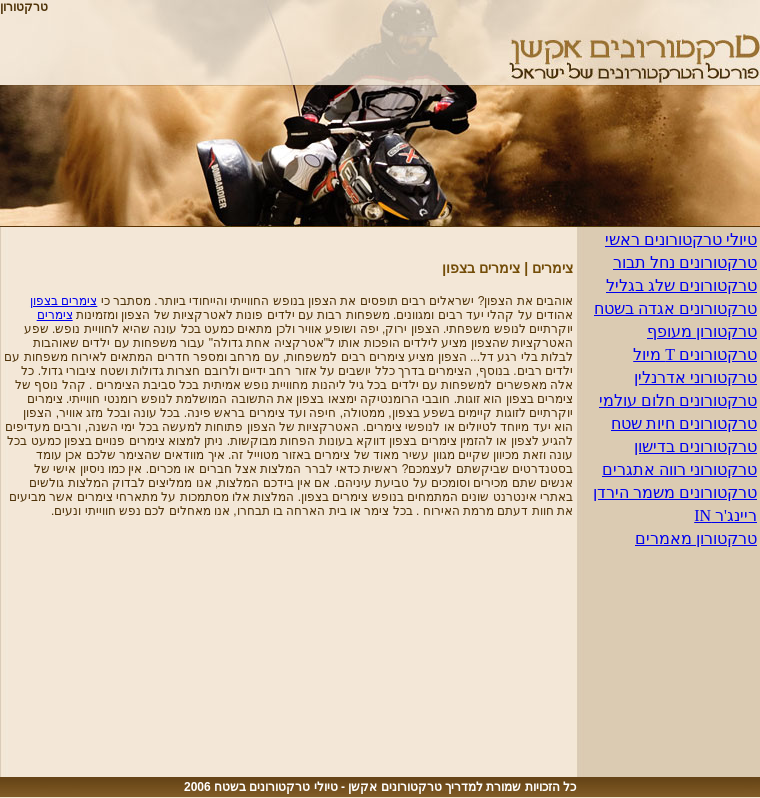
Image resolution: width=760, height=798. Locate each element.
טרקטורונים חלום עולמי (678, 400)
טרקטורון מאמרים (696, 538)
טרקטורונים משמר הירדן (675, 492)
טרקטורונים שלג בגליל (681, 285)
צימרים (55, 315)
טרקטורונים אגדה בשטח (675, 308)
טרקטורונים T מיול (695, 354)
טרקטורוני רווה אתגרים (679, 469)
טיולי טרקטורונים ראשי (681, 239)
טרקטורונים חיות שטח (684, 423)
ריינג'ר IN (725, 515)
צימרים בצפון (63, 301)
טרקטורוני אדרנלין (695, 377)
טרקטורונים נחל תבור (685, 262)
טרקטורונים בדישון (695, 446)
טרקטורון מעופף (702, 331)
